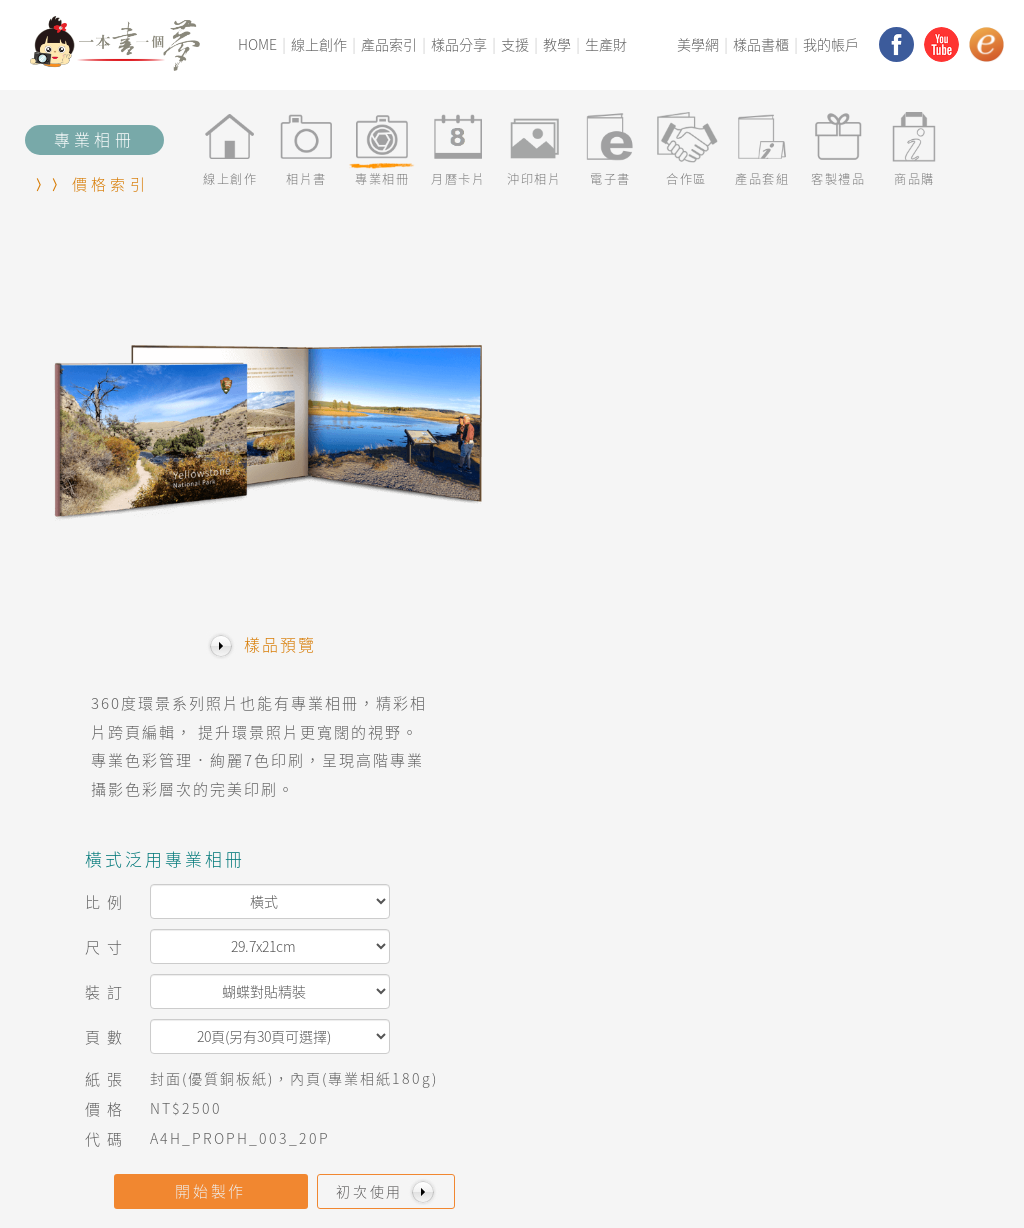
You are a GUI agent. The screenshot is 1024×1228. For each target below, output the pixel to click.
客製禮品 (477, 1031)
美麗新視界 (134, 1031)
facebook (896, 44)
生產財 (606, 44)
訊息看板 (302, 1007)
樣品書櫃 (761, 44)
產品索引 (389, 44)
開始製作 (712, 591)
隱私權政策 (296, 1173)
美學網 (698, 44)
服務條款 (367, 1173)
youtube (941, 44)
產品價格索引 (317, 1054)
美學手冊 (653, 1007)
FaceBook (835, 1007)
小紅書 (820, 1124)
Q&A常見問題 (317, 1031)
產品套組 (477, 1007)
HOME (257, 44)
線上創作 (319, 44)
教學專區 (302, 984)
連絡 (112, 1078)
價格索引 (110, 184)
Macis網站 (834, 984)
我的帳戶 (831, 44)
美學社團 (653, 1031)
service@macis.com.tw (856, 1191)
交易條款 (226, 1173)
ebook (822, 1101)
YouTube (831, 1078)
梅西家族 (127, 1054)
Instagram (837, 1031)
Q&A (112, 1173)
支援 (515, 44)
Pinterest (834, 1054)
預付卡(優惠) (490, 1101)
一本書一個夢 (142, 984)
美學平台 (127, 1007)
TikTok (824, 1148)
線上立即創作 (492, 984)
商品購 (469, 1054)
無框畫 (469, 1078)
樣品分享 (459, 44)
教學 (557, 44)
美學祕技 (653, 1054)
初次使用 (890, 591)
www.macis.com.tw (714, 1191)
